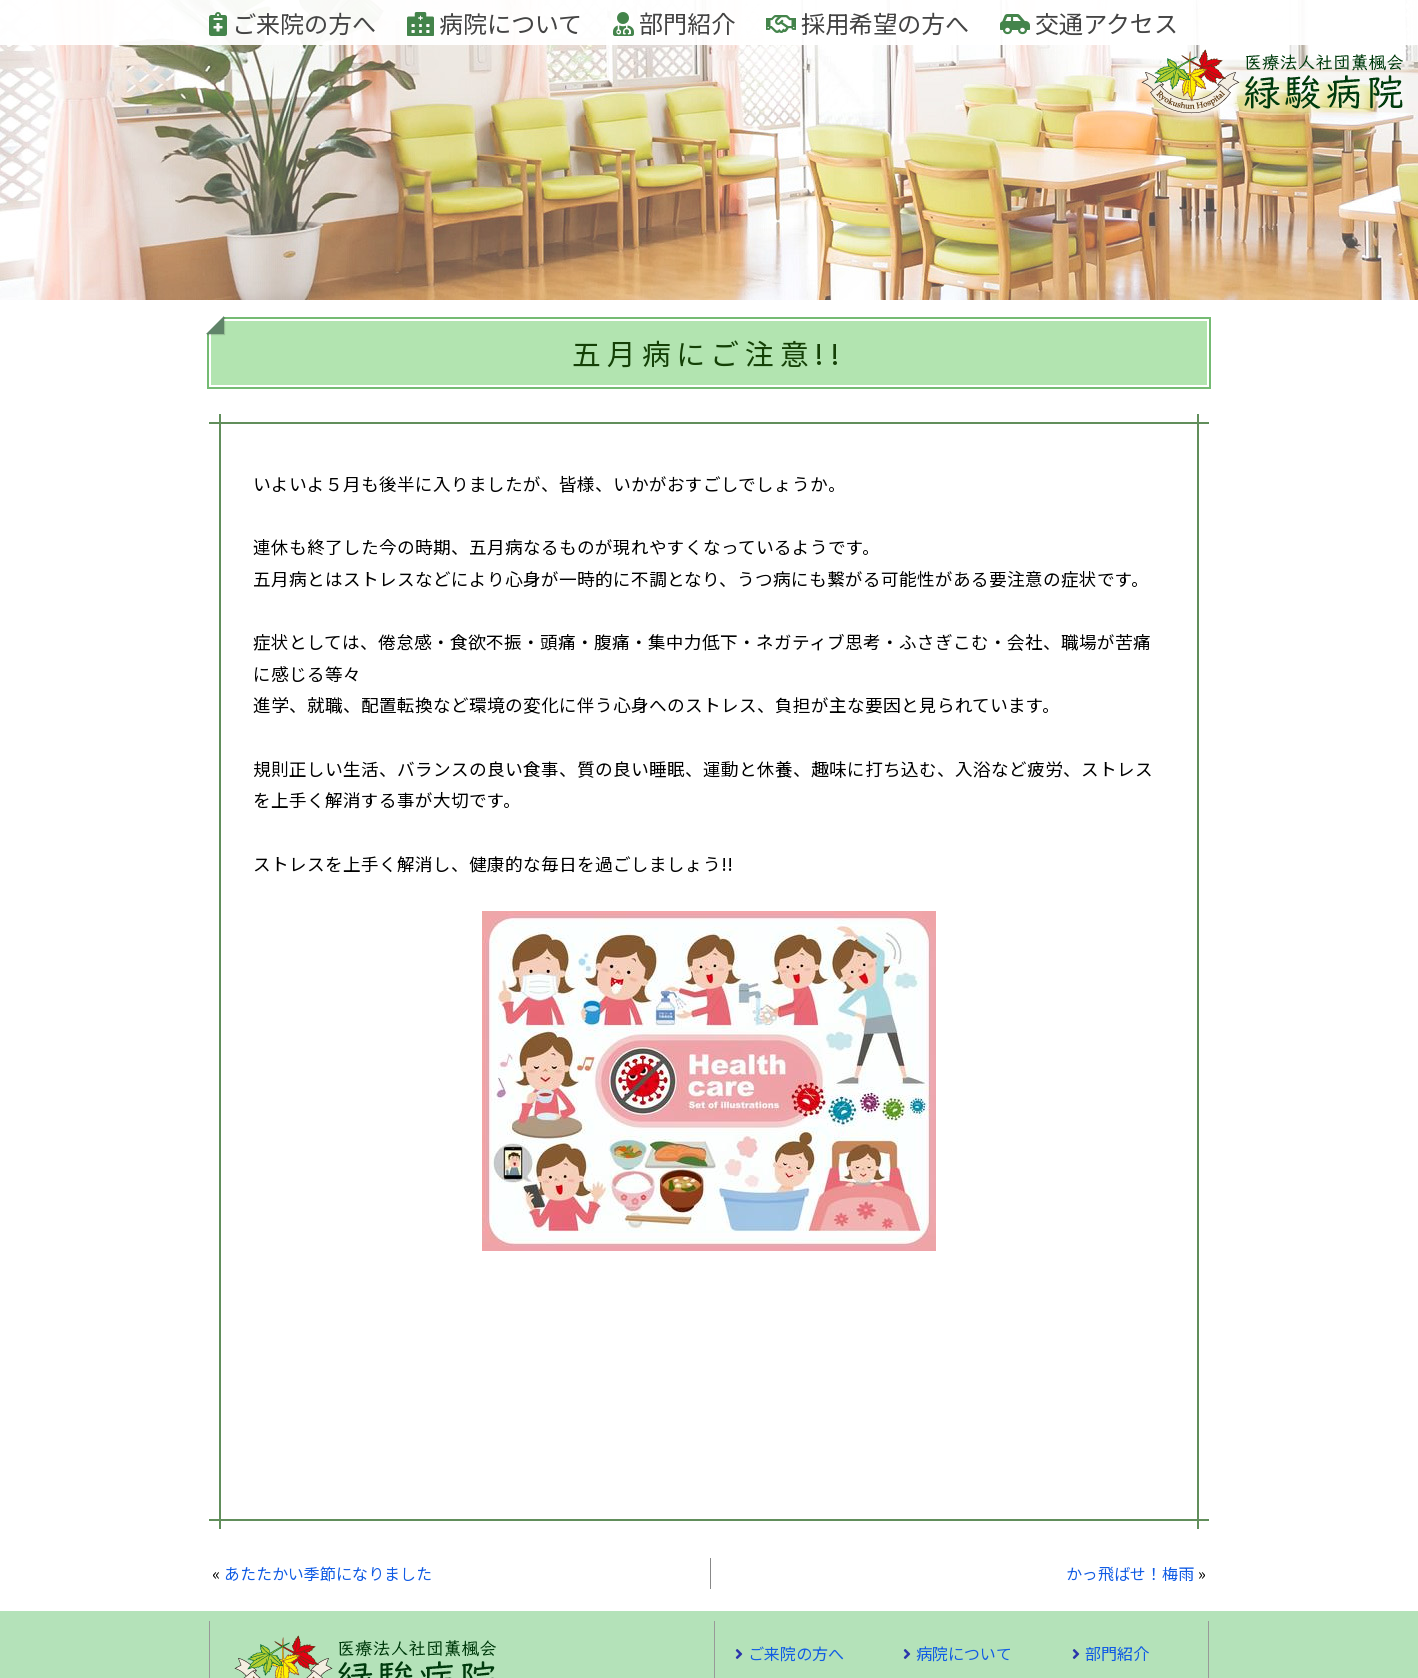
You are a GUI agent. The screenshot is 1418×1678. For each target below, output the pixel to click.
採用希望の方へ (867, 22)
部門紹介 (674, 22)
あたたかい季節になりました (328, 1573)
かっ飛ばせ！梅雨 (1130, 1573)
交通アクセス (1089, 22)
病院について (494, 22)
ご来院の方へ (292, 22)
